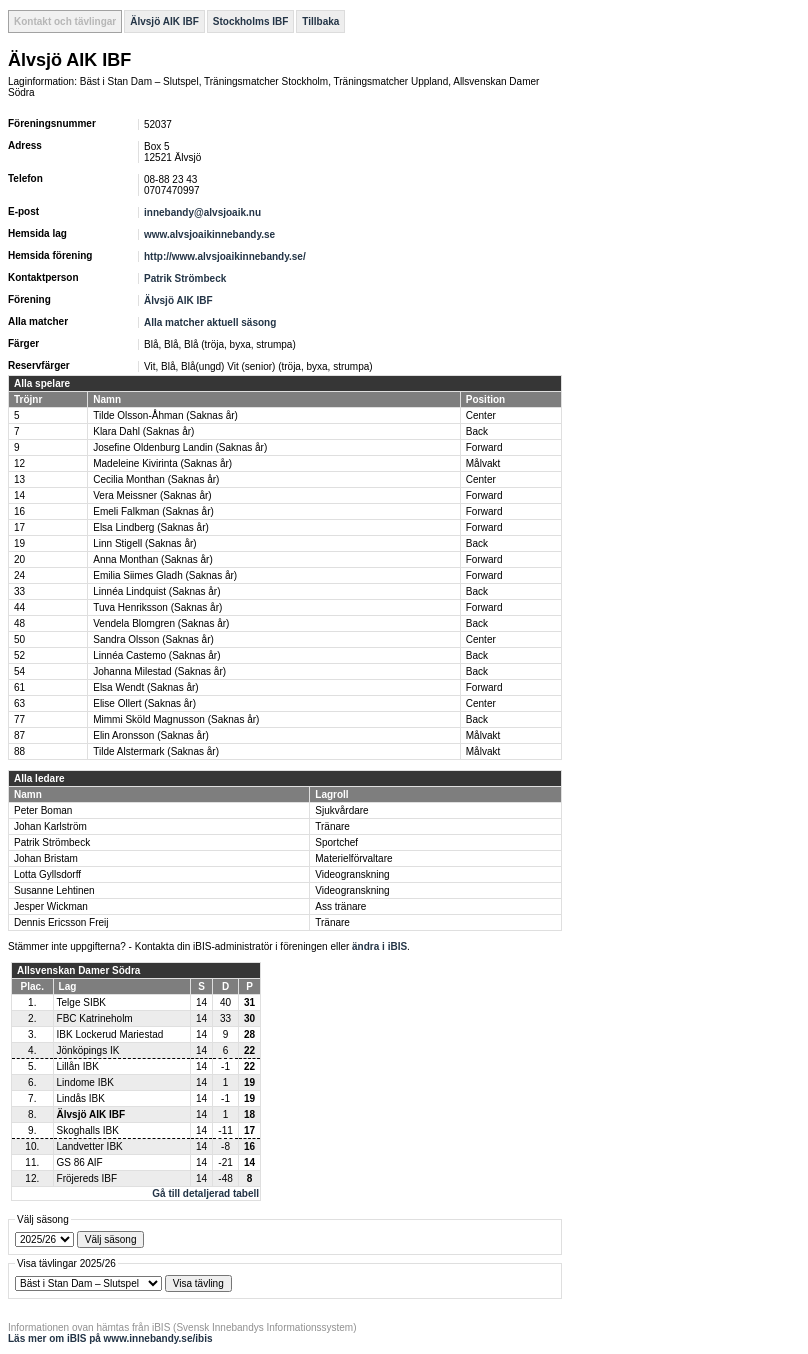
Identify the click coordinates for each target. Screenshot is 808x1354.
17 (19, 527)
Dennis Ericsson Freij (61, 922)
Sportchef (336, 842)
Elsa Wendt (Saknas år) (145, 687)
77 (19, 719)
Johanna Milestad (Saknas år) (159, 671)
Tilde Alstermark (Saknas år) (156, 751)
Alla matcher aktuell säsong (210, 322)
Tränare (332, 826)
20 (19, 559)
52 (19, 655)
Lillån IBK (78, 1066)
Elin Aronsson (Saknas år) (151, 735)
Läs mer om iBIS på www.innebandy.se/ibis (110, 1338)
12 (19, 463)
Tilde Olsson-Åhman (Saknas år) (165, 415)
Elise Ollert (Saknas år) (144, 703)
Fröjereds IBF (87, 1178)
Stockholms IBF (251, 21)
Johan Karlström (50, 826)
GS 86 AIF (80, 1162)
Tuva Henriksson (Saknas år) (157, 607)
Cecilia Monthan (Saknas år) (156, 479)
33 (19, 591)
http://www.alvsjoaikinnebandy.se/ (225, 256)
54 (19, 671)
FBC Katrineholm (95, 1018)
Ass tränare (340, 906)
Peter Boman (43, 810)
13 (19, 479)
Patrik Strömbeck (185, 278)
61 (19, 687)
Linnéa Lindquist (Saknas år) (156, 591)
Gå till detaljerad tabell (205, 1193)
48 (19, 623)
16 (19, 511)
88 (19, 751)
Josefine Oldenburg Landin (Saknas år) (180, 447)
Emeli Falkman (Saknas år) (153, 511)
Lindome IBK (85, 1082)
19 (19, 543)
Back (477, 431)
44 (19, 607)
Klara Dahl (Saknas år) (143, 431)
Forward (484, 447)
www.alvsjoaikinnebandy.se (209, 234)
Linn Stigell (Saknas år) (144, 543)
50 (19, 639)
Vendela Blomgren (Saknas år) (161, 623)
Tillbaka (320, 21)
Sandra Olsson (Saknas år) (153, 639)
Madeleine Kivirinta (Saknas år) (162, 463)
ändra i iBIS (379, 946)
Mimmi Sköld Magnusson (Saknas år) (176, 719)
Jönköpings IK (88, 1050)
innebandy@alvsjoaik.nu (202, 212)
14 (19, 495)
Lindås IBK (81, 1098)
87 (19, 735)
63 (19, 703)
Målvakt (483, 463)
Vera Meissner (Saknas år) (152, 495)
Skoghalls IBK (88, 1130)
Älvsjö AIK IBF (164, 21)
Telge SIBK (81, 1002)
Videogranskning (352, 874)
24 (19, 575)
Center (481, 415)
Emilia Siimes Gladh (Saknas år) (165, 575)
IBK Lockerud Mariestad (110, 1034)
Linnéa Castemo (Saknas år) (156, 655)
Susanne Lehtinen (54, 890)
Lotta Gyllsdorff (47, 874)
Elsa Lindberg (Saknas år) (151, 527)
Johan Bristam (46, 858)
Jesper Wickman (51, 906)
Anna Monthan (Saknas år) (153, 559)
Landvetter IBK (90, 1146)
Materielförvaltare (353, 858)
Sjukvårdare (341, 810)
